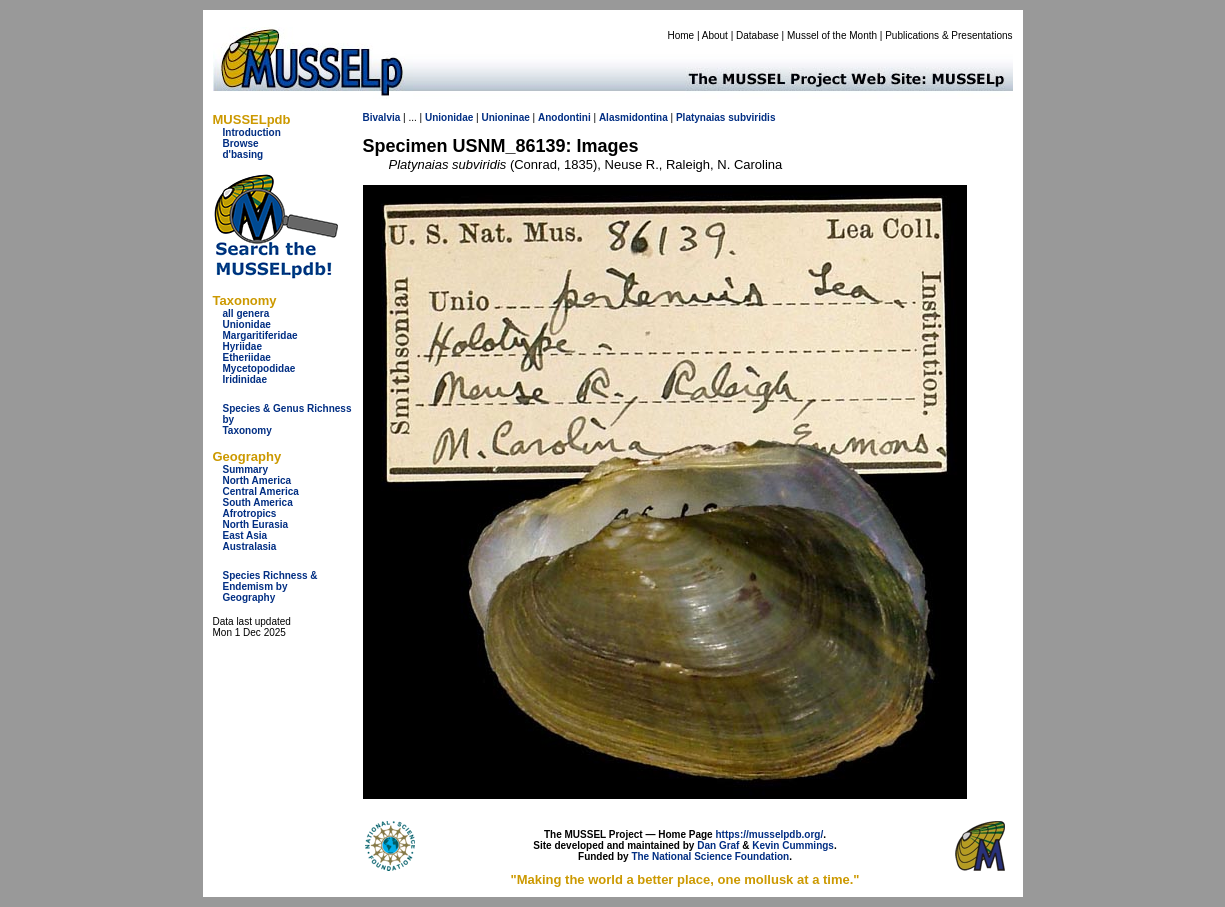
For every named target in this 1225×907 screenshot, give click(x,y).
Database (757, 35)
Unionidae (247, 324)
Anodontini (564, 117)
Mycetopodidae (259, 368)
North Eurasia (256, 524)
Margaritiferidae (260, 335)
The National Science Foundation (710, 856)
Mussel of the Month (832, 35)
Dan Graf (718, 845)
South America (258, 502)
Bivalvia (382, 117)
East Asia (245, 535)
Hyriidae (242, 346)
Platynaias (700, 117)
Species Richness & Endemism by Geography (270, 586)
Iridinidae (245, 379)
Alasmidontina (633, 117)
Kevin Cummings (793, 845)
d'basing (243, 154)
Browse (241, 143)
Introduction (252, 132)
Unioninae (505, 117)
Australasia (250, 546)
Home (680, 35)
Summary (246, 469)
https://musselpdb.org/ (769, 834)
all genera (246, 313)
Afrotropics (250, 513)
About (715, 35)
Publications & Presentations (948, 35)
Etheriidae (247, 357)
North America (257, 480)
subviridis (751, 117)
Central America (261, 491)
